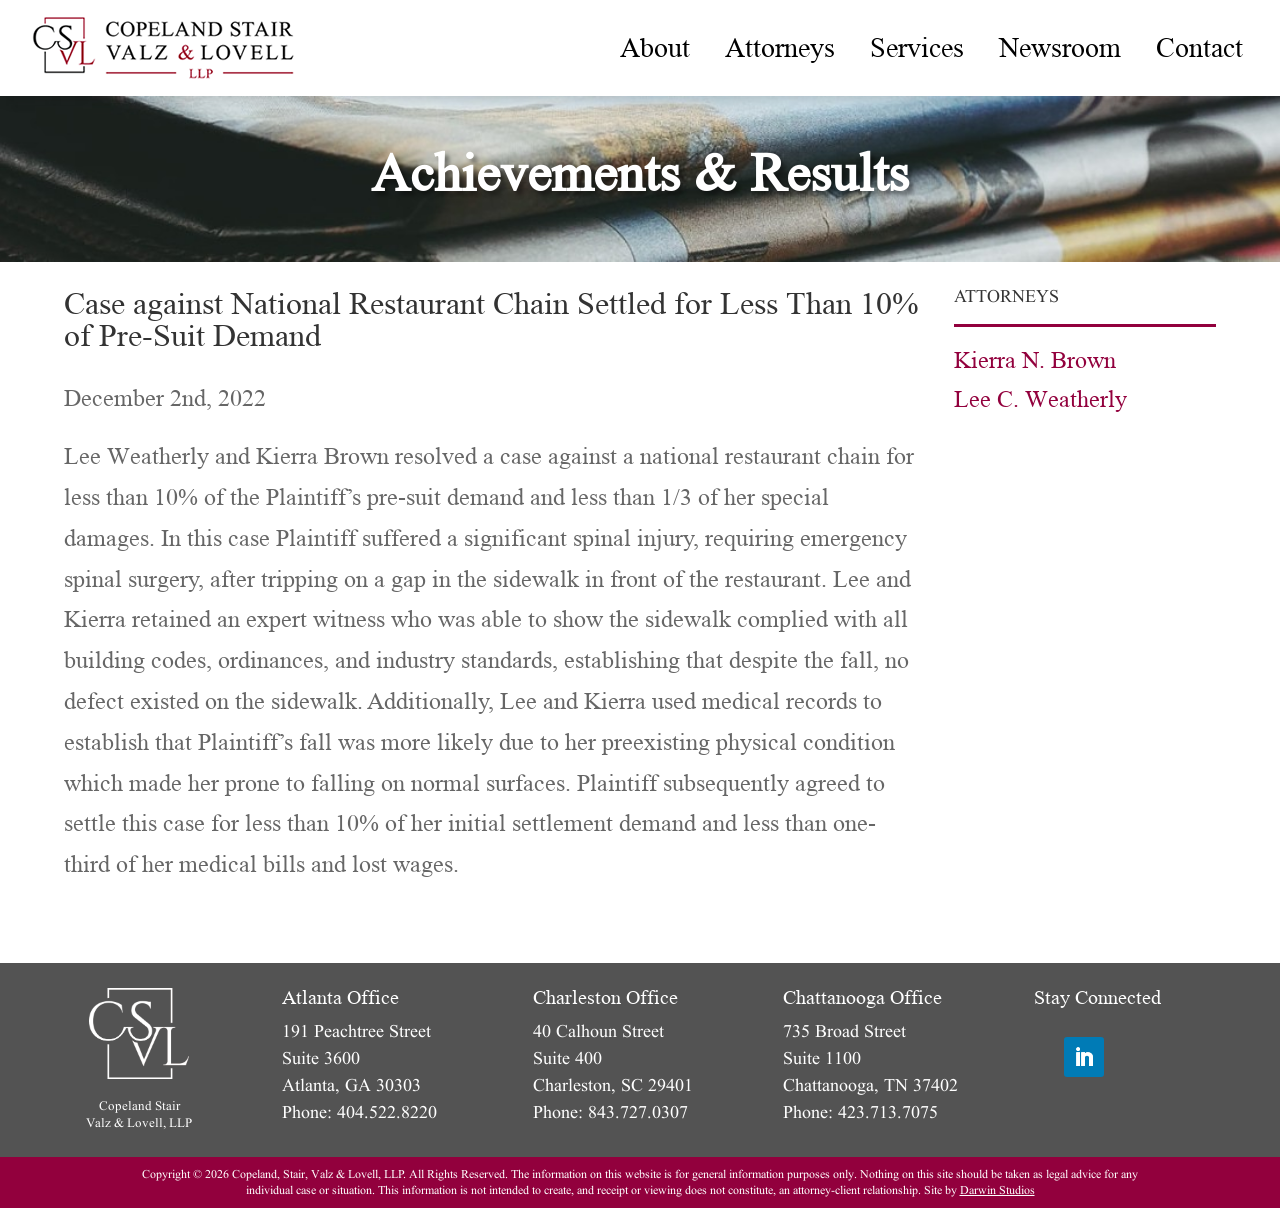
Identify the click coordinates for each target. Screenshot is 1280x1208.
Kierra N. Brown (1035, 360)
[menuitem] (655, 48)
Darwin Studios (997, 1190)
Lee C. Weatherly (1040, 399)
